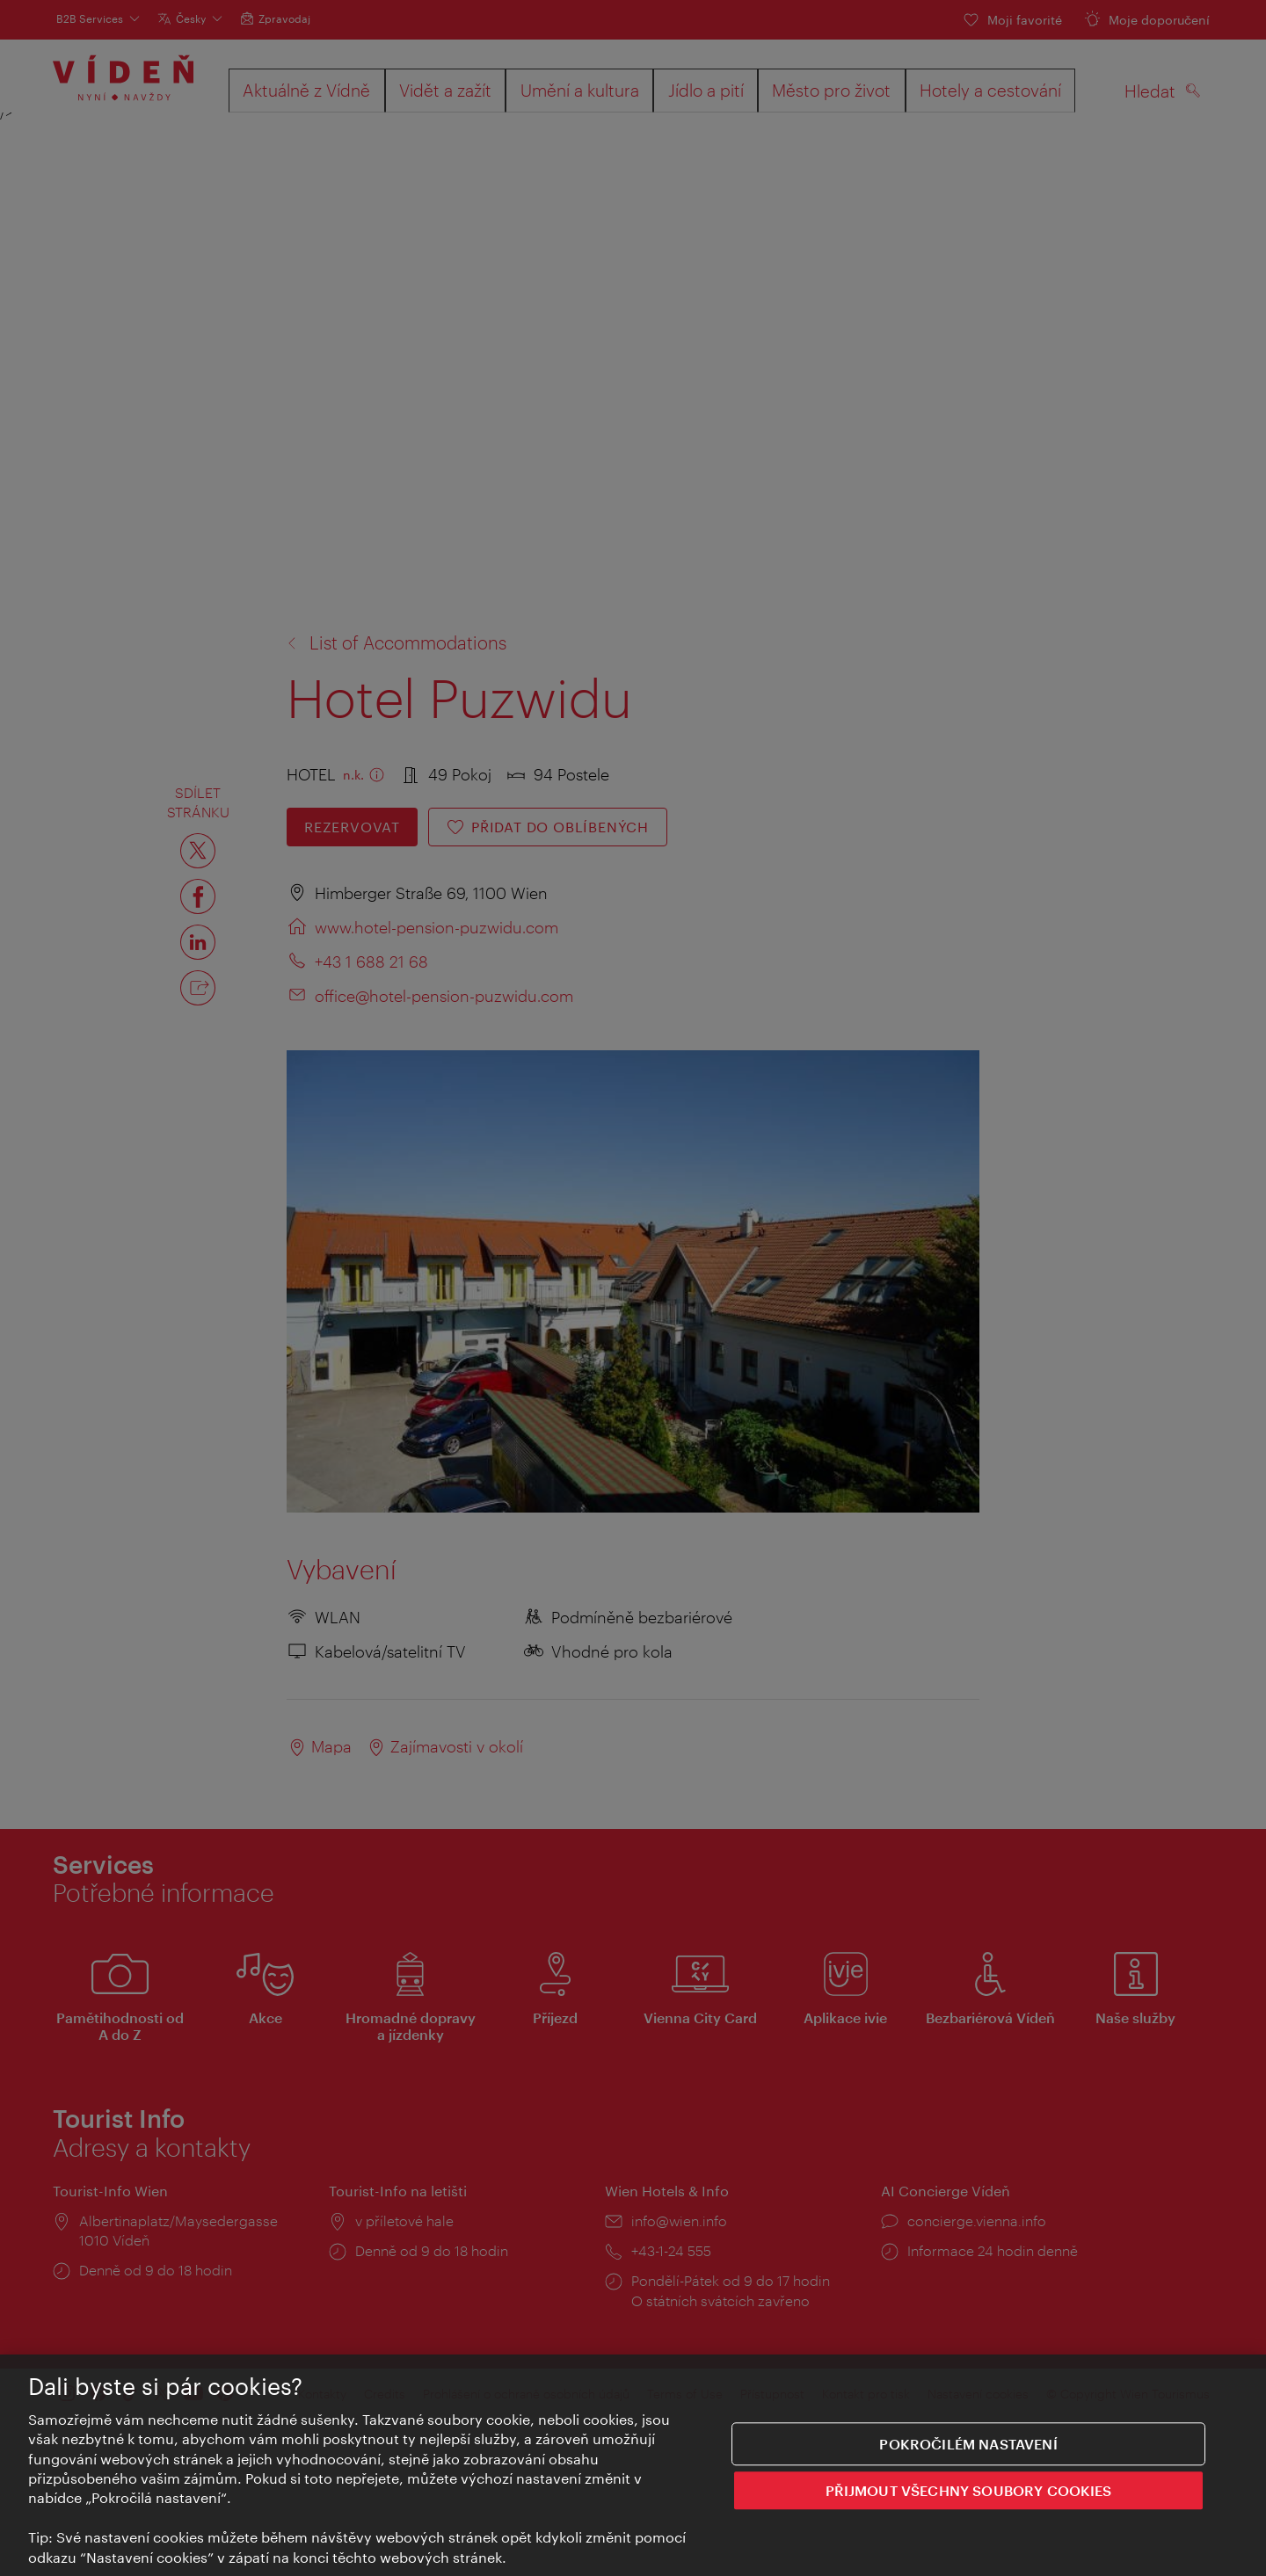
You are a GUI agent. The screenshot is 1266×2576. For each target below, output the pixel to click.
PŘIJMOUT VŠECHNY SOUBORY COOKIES (969, 2491)
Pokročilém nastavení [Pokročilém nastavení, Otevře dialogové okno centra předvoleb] (968, 2444)
